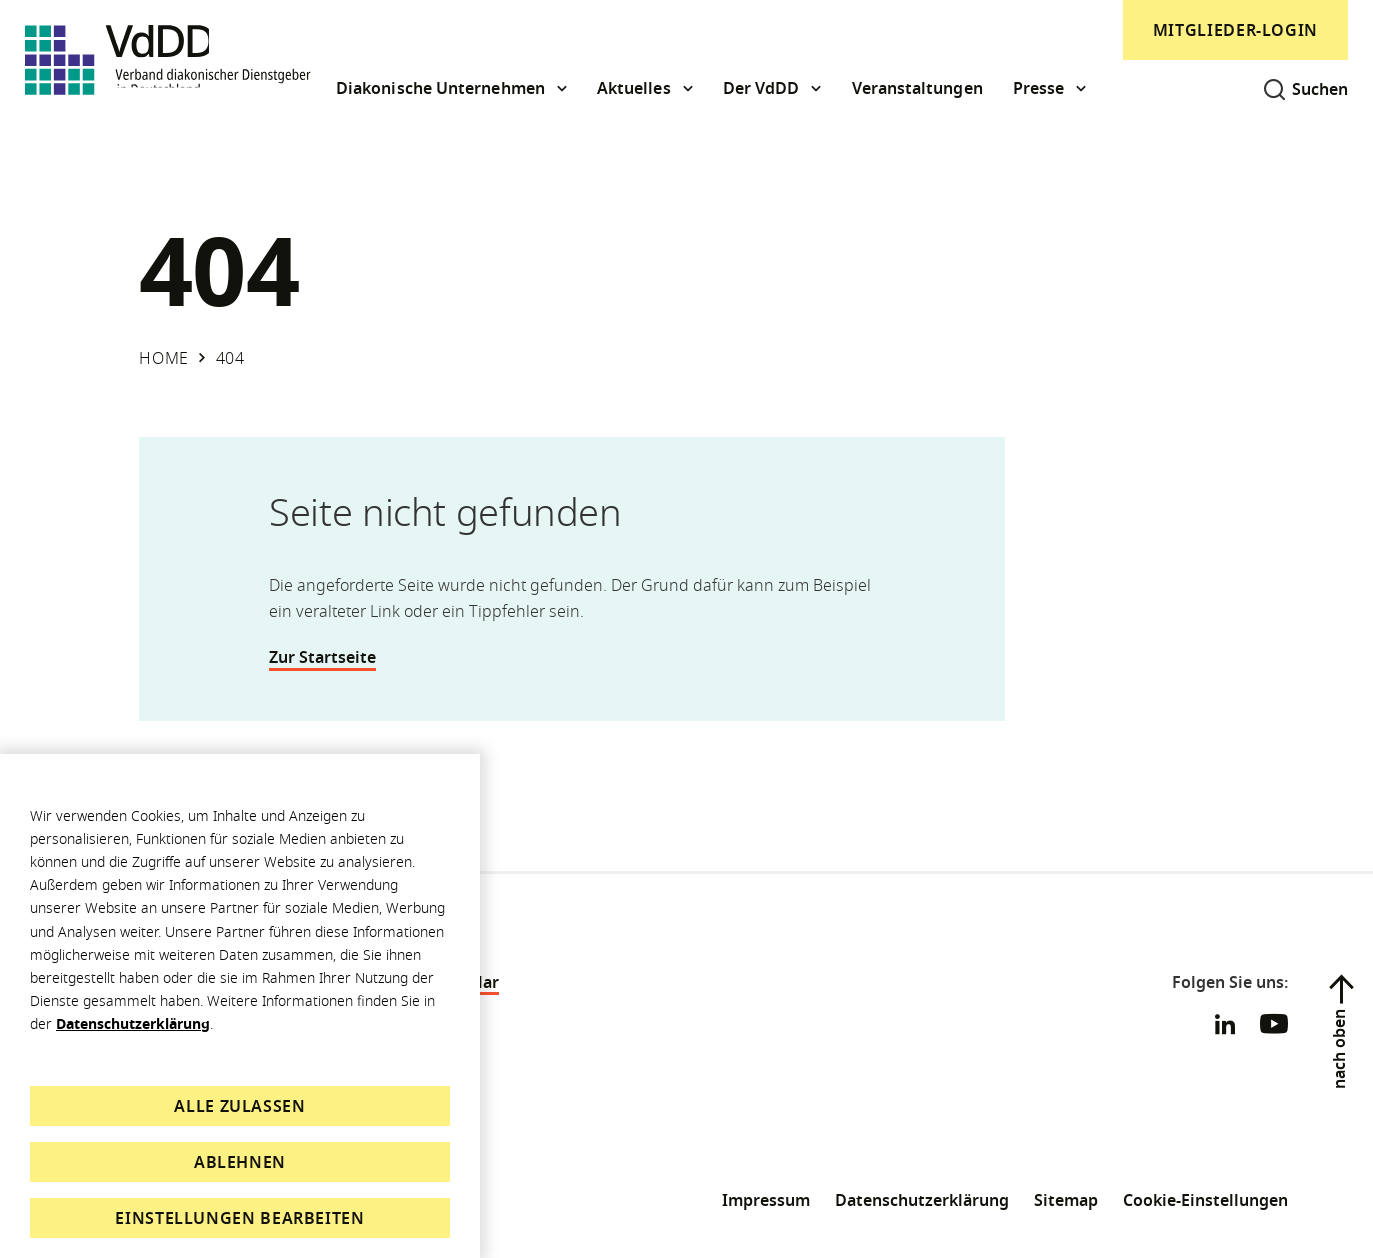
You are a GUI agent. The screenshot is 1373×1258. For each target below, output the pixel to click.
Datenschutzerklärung (133, 1023)
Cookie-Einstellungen (1205, 1200)
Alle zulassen (239, 1106)
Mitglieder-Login (1235, 30)
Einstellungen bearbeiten (239, 1218)
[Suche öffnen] (1298, 89)
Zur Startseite (333, 657)
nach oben (1339, 1049)
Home (164, 358)
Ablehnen (240, 1162)
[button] (451, 88)
